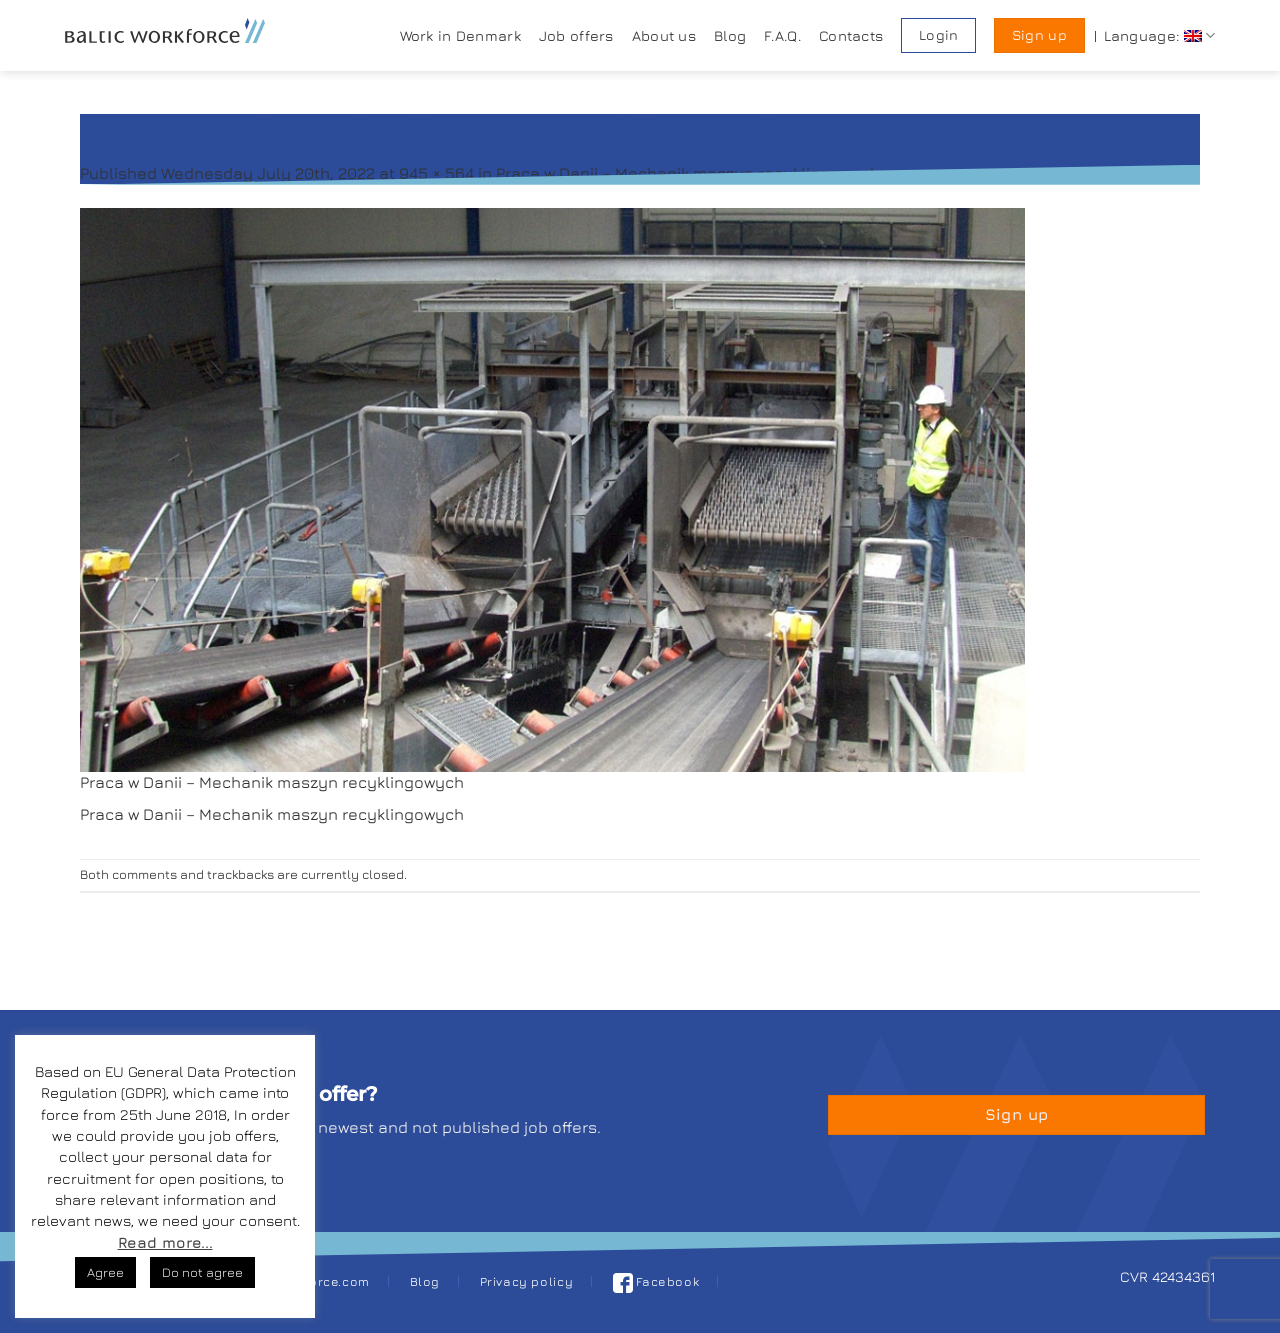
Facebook (656, 1281)
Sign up (1039, 35)
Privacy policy (527, 1281)
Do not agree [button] (202, 1272)
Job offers (576, 35)
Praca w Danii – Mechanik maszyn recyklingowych (688, 173)
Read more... (165, 1242)
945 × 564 (436, 173)
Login (938, 35)
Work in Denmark (460, 35)
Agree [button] (105, 1272)
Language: (1159, 35)
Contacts (851, 35)
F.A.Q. (782, 35)
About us (664, 35)
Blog (730, 35)
